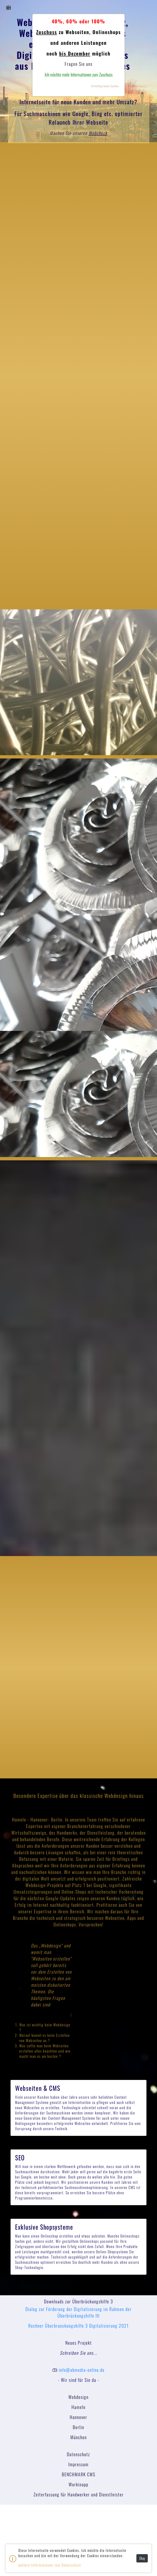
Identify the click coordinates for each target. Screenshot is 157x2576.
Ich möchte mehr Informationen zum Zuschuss (78, 74)
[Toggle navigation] (9, 7)
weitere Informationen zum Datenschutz (49, 2565)
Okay (142, 2558)
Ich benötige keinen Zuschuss (105, 86)
